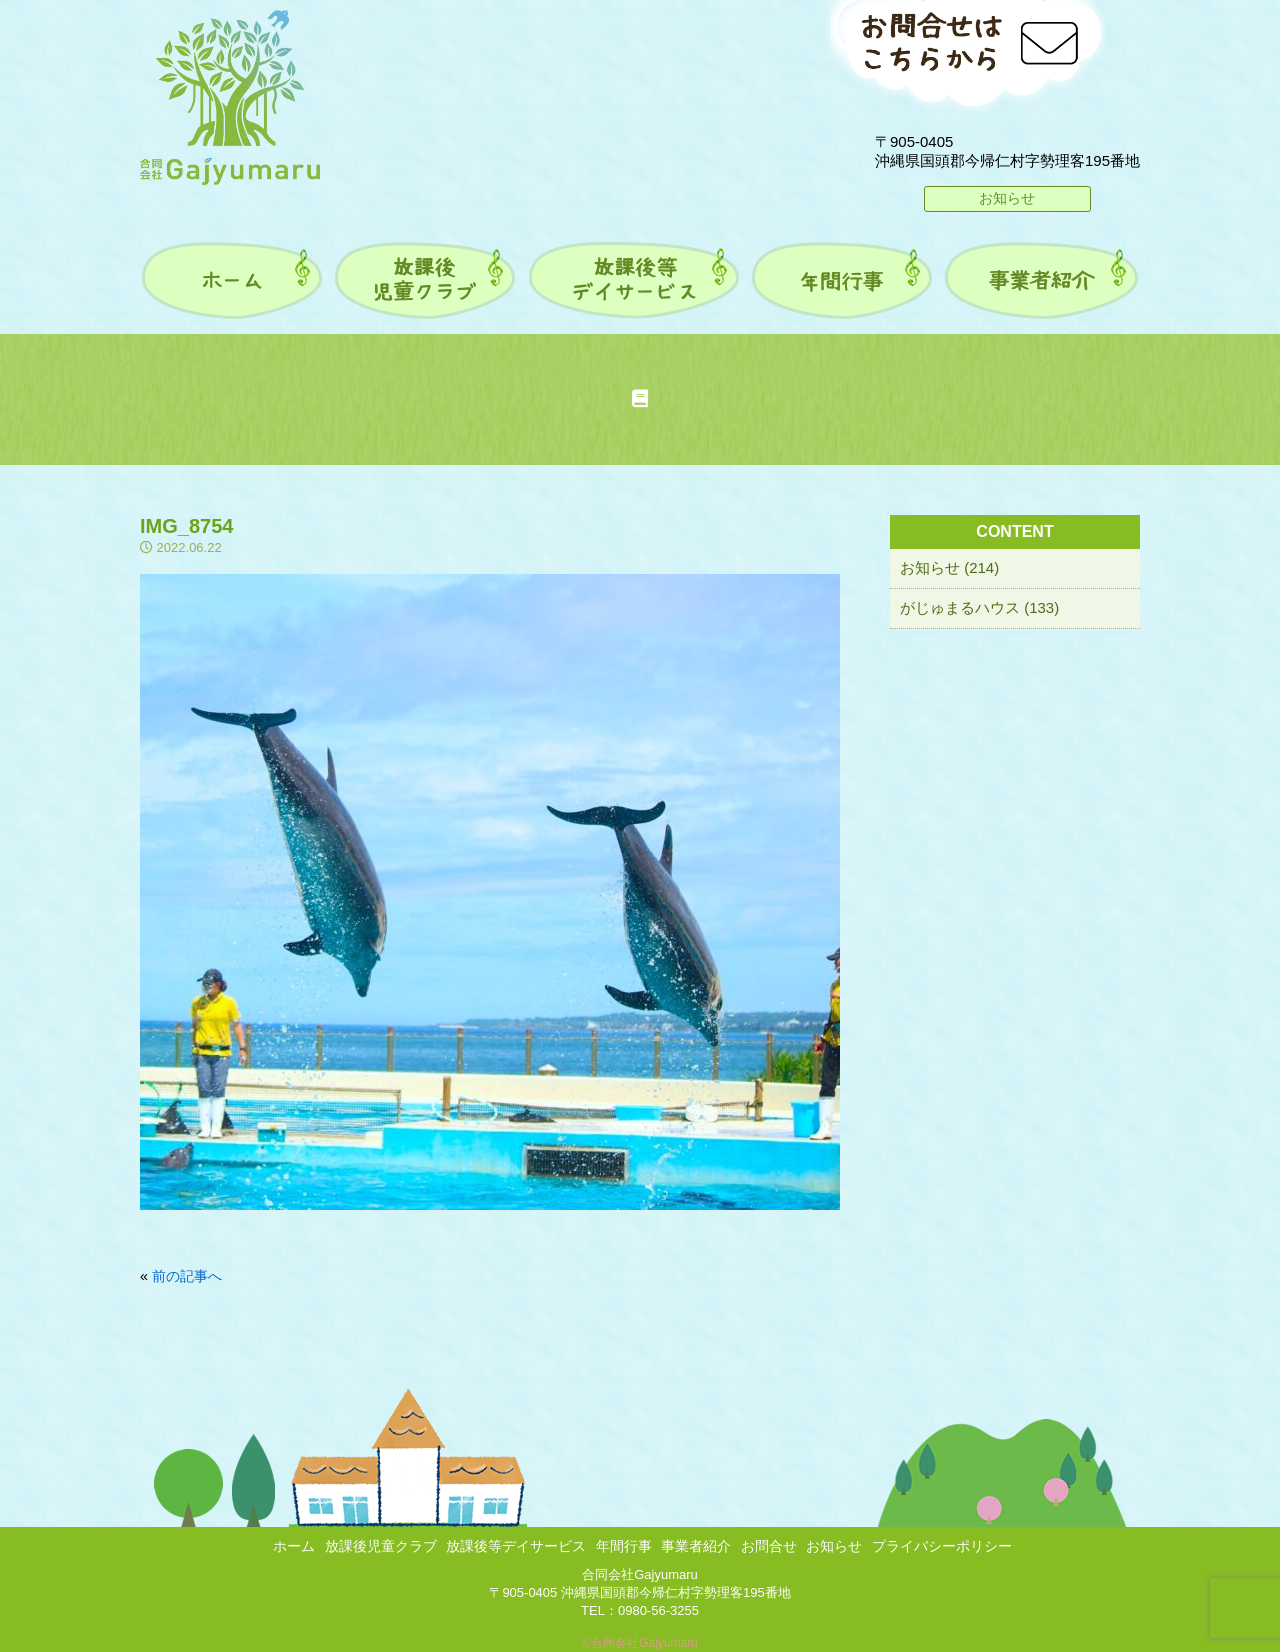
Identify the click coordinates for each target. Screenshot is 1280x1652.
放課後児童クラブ (381, 1546)
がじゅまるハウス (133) (979, 607)
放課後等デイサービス (516, 1546)
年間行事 (624, 1546)
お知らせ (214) (949, 567)
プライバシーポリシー (942, 1546)
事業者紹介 (696, 1546)
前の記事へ (187, 1276)
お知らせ (1007, 198)
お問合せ (769, 1546)
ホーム (294, 1546)
